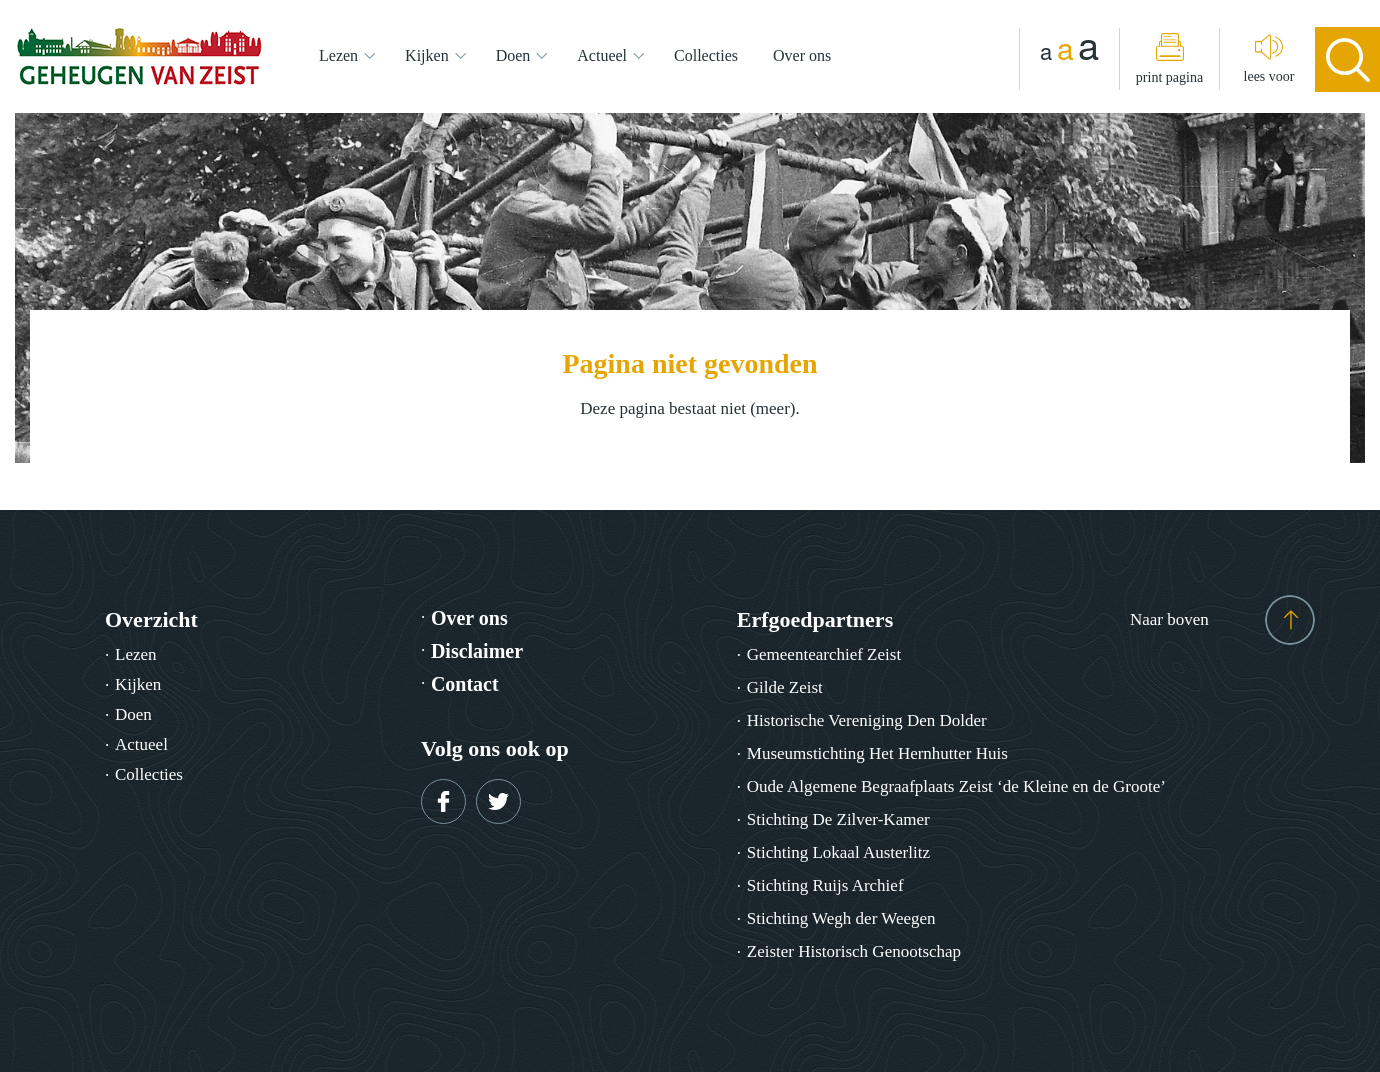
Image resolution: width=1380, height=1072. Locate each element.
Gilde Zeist (785, 687)
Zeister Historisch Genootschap (854, 951)
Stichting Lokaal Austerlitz (838, 852)
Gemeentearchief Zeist (824, 654)
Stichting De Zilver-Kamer (838, 819)
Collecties (706, 55)
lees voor (1269, 76)
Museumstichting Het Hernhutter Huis (877, 753)
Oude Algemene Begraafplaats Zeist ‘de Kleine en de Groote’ (956, 786)
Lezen (338, 55)
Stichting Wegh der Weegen (841, 918)
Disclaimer (477, 651)
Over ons (802, 55)
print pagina (1169, 77)
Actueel (602, 55)
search (1347, 59)
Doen (513, 55)
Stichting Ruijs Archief (825, 885)
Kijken (427, 55)
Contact (465, 684)
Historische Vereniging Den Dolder (867, 720)
